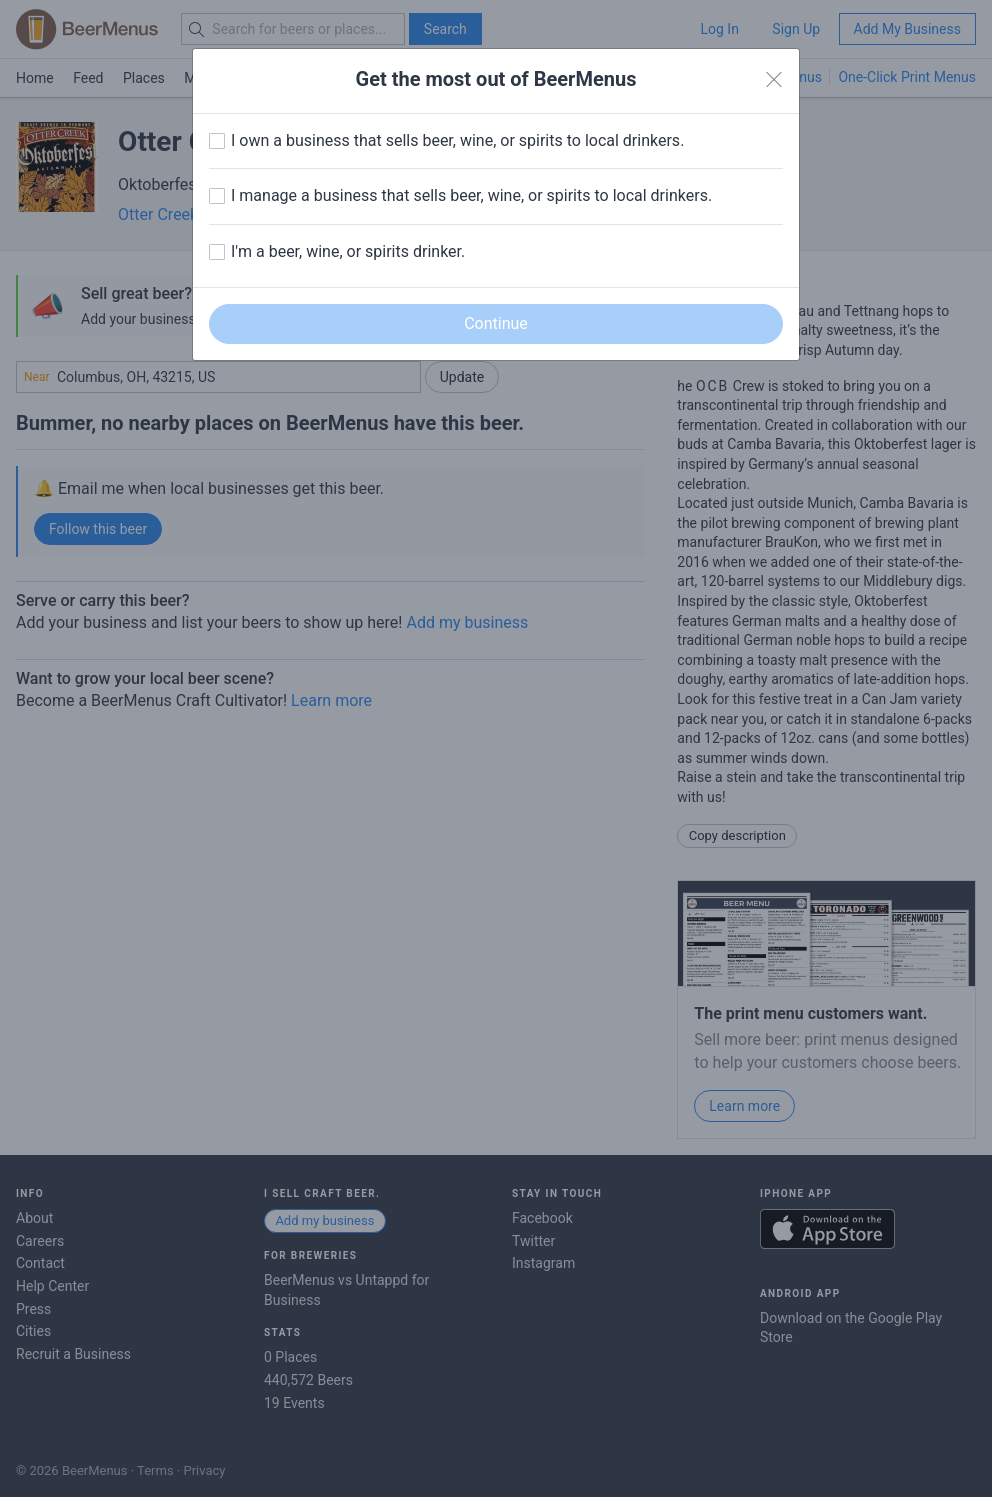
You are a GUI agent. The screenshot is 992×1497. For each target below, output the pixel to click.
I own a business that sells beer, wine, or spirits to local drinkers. (457, 140)
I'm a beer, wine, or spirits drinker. (348, 251)
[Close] (774, 80)
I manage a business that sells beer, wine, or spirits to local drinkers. (471, 195)
